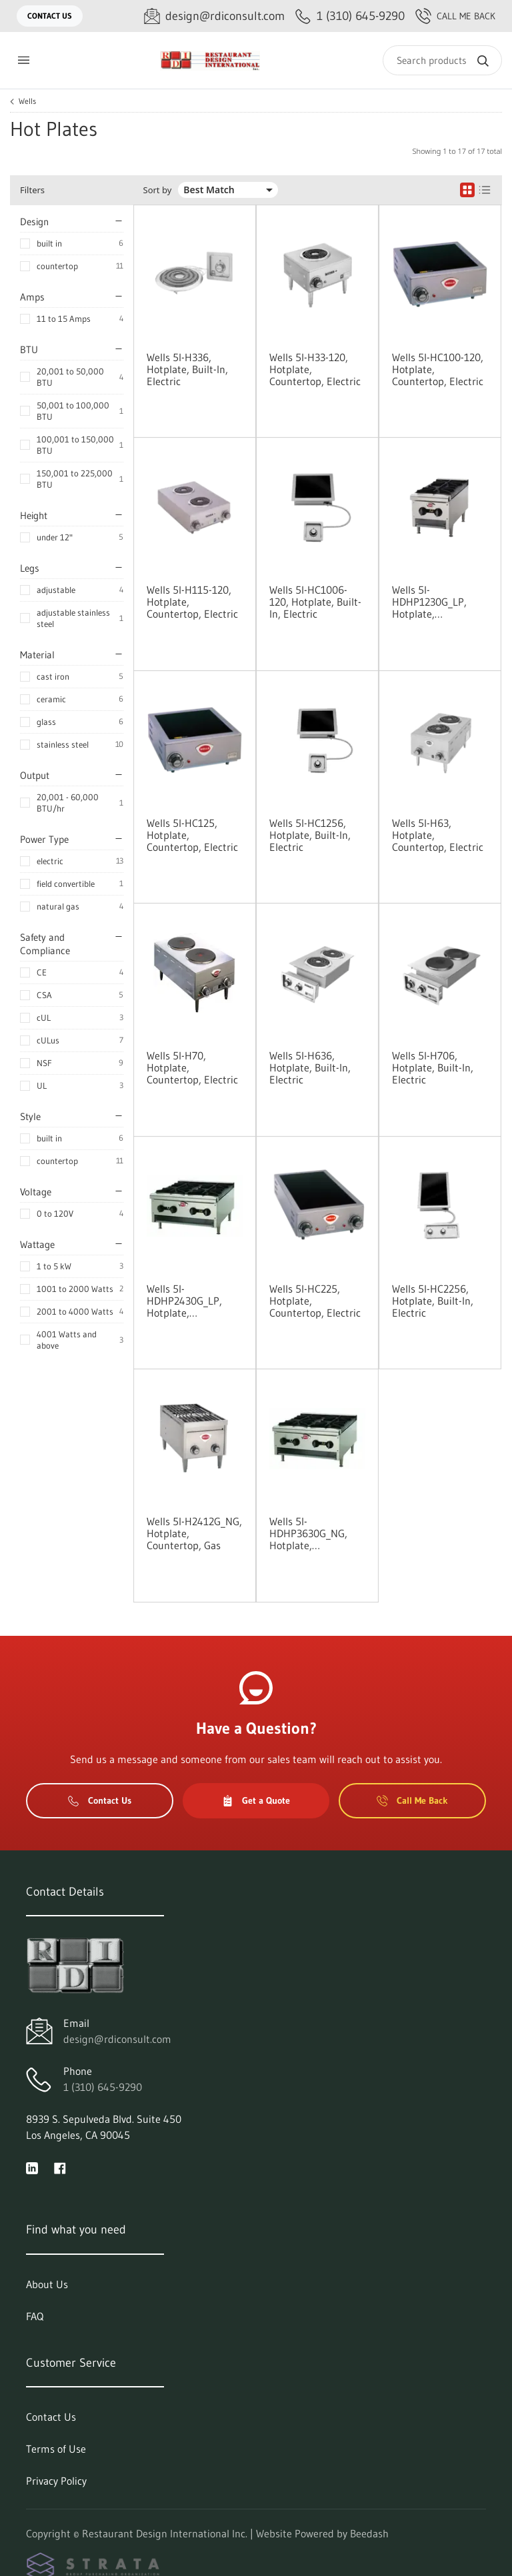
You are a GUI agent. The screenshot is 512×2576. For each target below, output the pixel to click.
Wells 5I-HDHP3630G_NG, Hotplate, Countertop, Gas (308, 1533)
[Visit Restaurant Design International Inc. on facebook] (60, 2167)
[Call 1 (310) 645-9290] (350, 16)
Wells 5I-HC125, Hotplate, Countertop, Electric (192, 835)
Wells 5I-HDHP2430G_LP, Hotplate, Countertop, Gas (184, 1301)
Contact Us (49, 16)
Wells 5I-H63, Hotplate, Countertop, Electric (437, 835)
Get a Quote (256, 1800)
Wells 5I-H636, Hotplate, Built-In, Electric (310, 1067)
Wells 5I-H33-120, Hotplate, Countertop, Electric (315, 369)
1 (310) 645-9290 (102, 2087)
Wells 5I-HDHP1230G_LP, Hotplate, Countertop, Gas (429, 602)
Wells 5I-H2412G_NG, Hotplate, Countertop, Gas (194, 1533)
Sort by (157, 190)
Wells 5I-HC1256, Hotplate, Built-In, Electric (310, 835)
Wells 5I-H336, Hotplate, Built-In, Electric (187, 369)
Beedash (369, 2533)
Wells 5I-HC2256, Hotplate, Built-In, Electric (432, 1301)
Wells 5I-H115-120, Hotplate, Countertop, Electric (192, 602)
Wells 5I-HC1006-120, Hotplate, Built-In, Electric (315, 602)
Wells (27, 101)
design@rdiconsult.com (117, 2039)
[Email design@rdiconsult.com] (214, 16)
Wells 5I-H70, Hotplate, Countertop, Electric (192, 1067)
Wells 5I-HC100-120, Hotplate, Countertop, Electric (437, 369)
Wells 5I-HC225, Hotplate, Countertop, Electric (315, 1301)
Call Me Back (455, 16)
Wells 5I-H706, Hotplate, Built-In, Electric (432, 1067)
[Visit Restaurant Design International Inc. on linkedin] (32, 2167)
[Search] (442, 60)
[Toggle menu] (23, 60)
